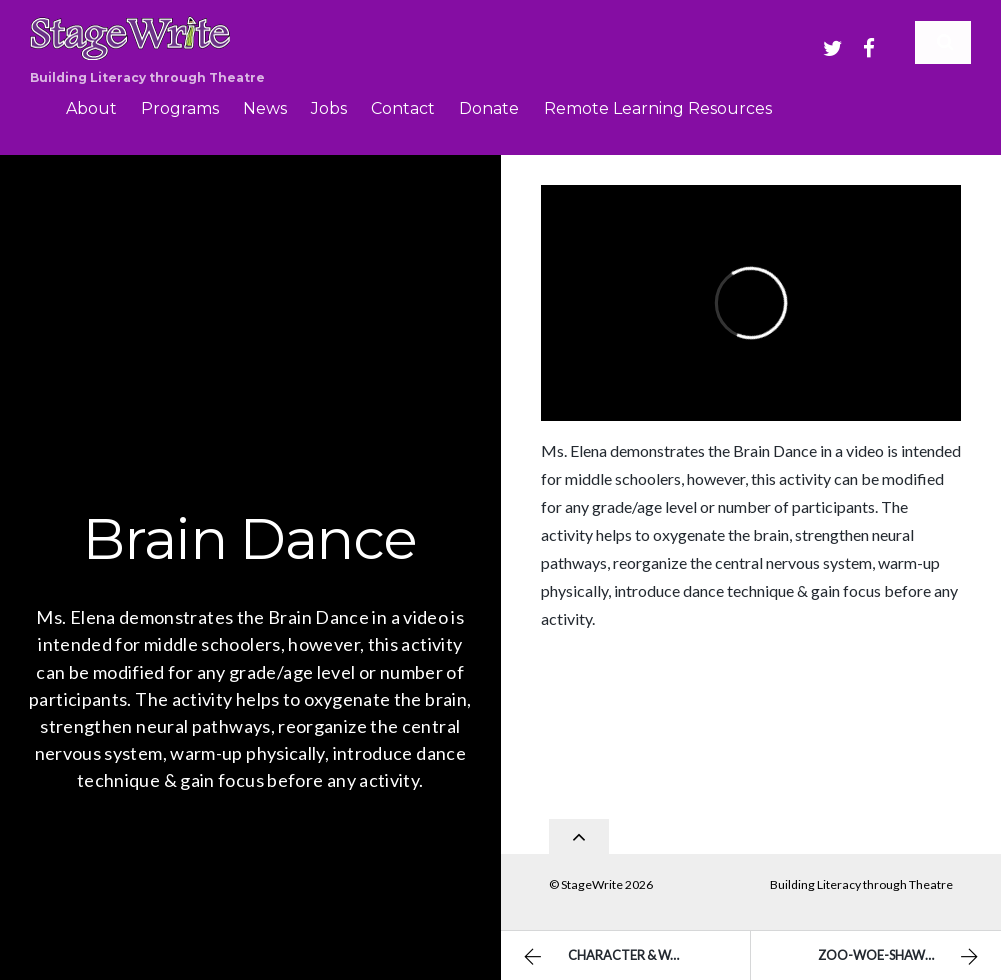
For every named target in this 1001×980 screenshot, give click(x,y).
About (91, 108)
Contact (403, 108)
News (265, 108)
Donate (489, 108)
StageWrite (592, 878)
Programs (180, 108)
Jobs (329, 108)
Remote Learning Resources (658, 108)
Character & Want (608, 957)
